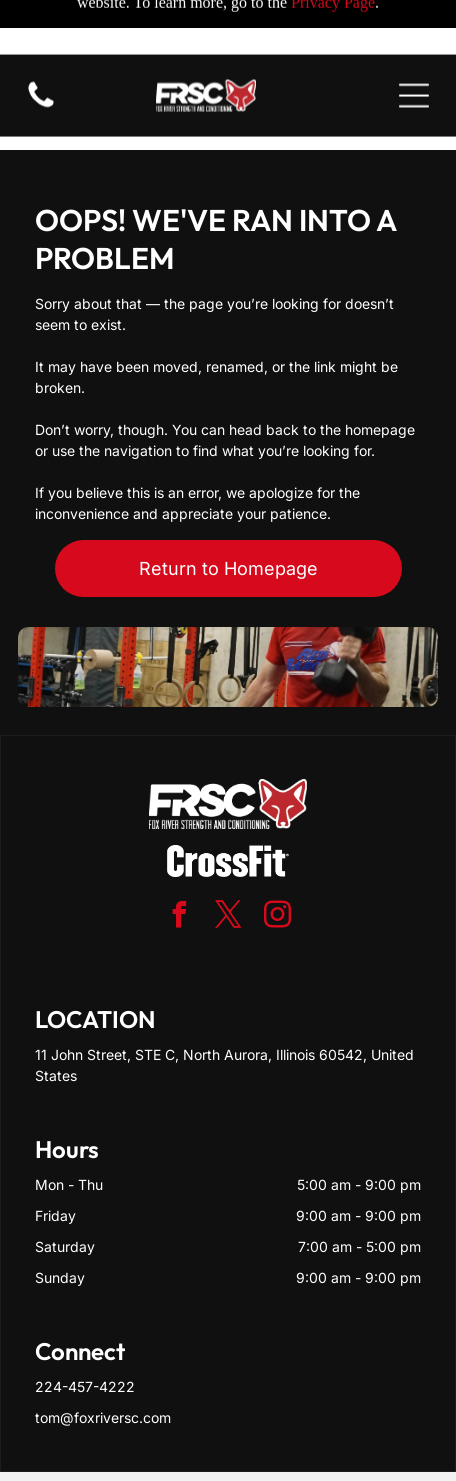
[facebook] (179, 849)
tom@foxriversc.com (103, 1349)
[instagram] (277, 849)
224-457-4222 (85, 1318)
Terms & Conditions (261, 1441)
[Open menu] (414, 41)
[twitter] (228, 849)
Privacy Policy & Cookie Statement (190, 1423)
